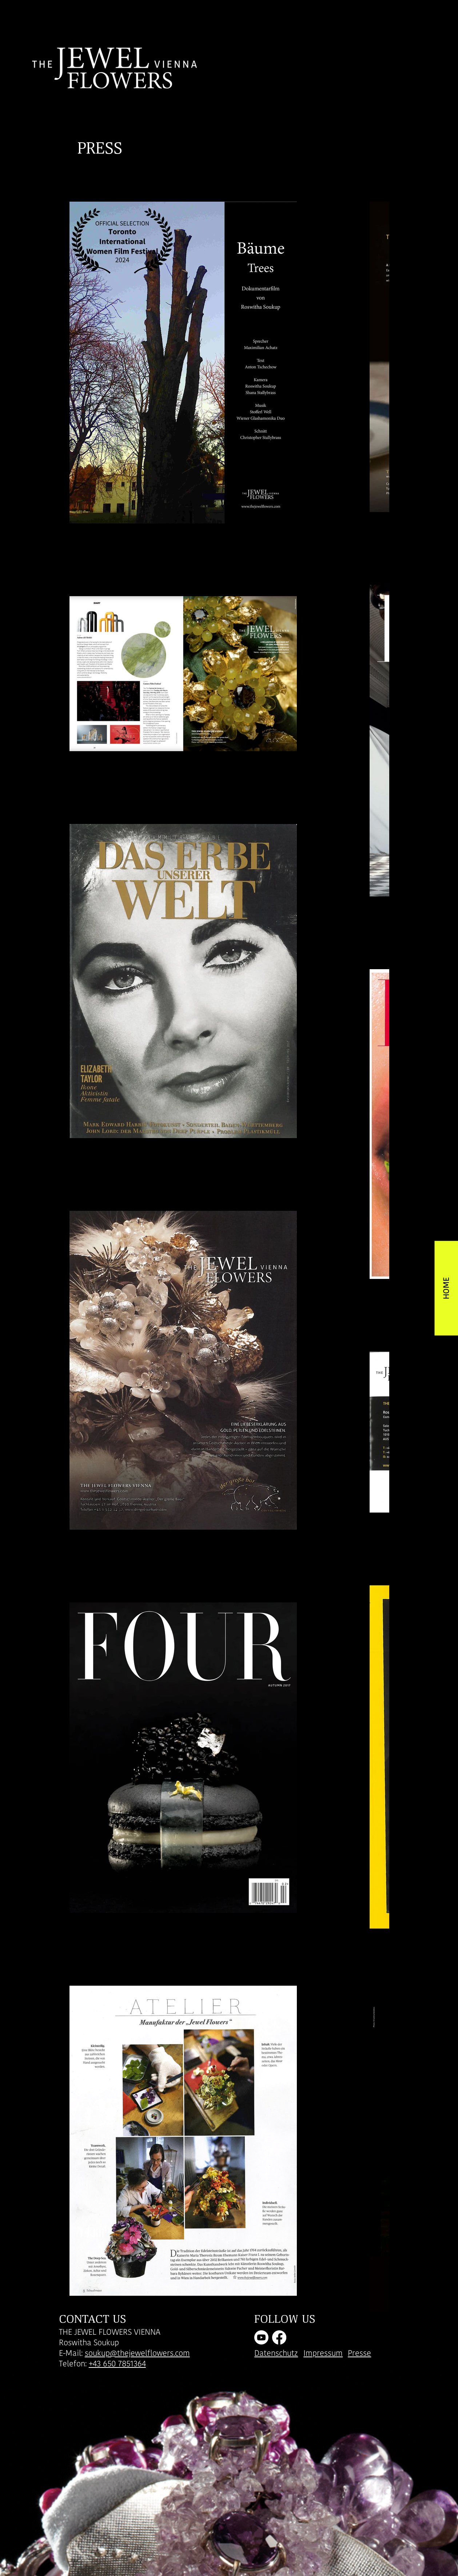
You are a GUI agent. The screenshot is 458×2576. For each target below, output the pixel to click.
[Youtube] (261, 2337)
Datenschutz (276, 2353)
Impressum (323, 2353)
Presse (359, 2353)
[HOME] (446, 1288)
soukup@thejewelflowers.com (137, 2353)
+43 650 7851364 (117, 2363)
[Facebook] (279, 2337)
